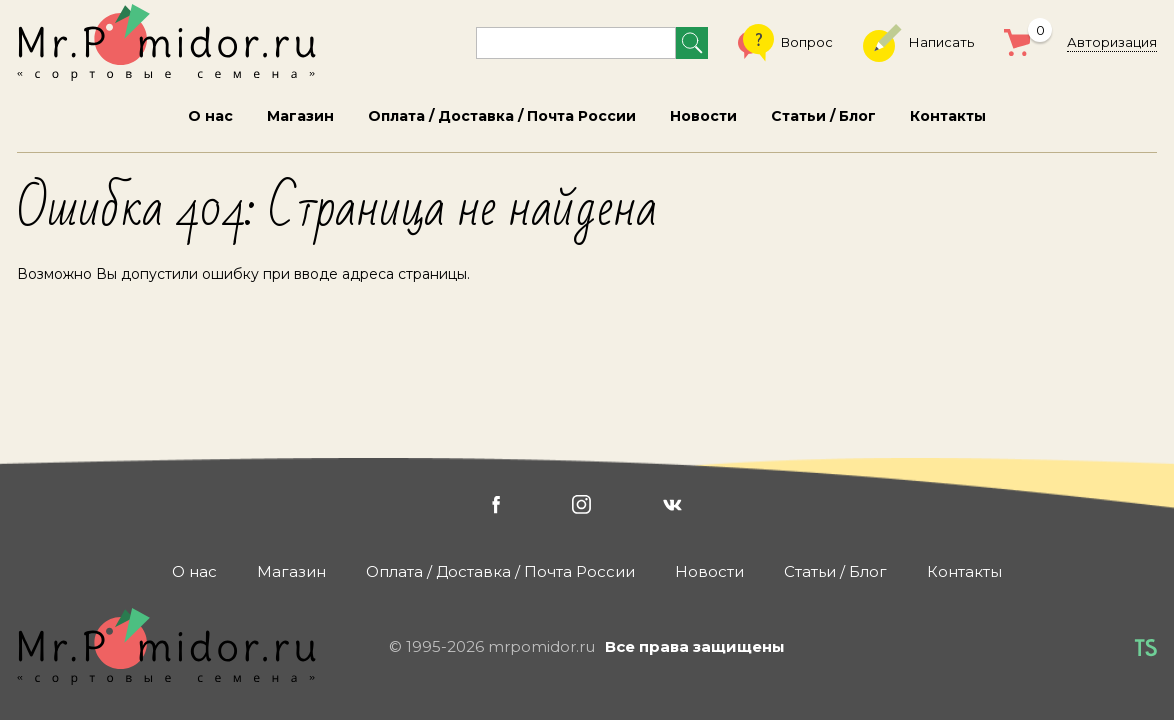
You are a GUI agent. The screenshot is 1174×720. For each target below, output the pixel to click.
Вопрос (785, 43)
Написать (918, 43)
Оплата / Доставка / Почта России (502, 116)
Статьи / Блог (823, 116)
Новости (703, 116)
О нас (210, 116)
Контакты (948, 116)
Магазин (300, 116)
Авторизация (1112, 42)
